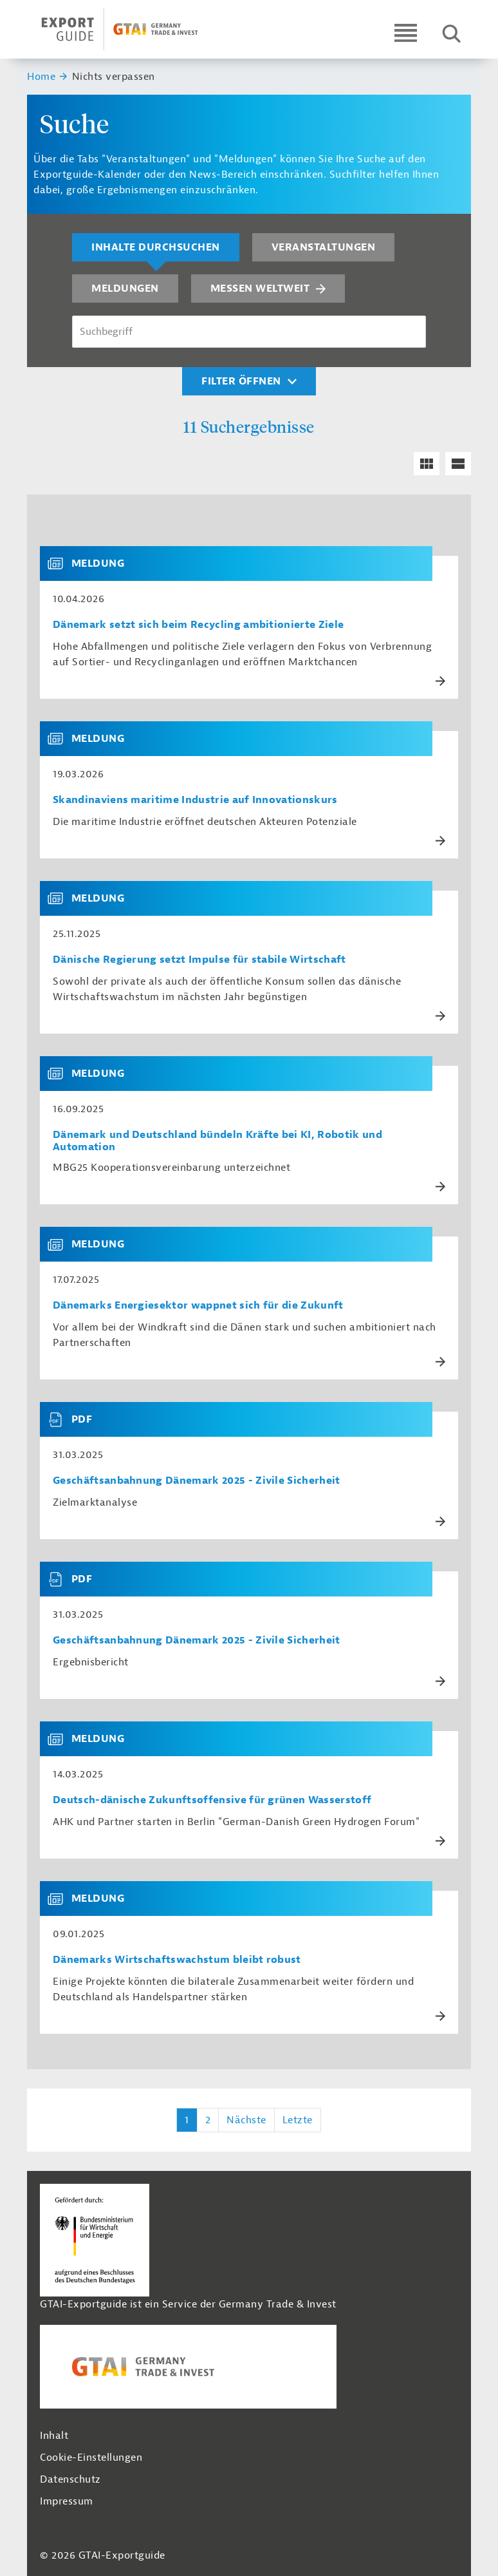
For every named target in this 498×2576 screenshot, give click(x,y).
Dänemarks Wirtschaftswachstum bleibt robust (177, 1960)
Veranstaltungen (324, 247)
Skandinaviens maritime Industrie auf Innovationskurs (195, 800)
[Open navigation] (405, 32)
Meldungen (125, 288)
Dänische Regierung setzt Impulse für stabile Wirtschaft (199, 960)
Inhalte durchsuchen (155, 247)
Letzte (297, 2120)
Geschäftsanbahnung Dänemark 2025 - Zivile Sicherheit (196, 1481)
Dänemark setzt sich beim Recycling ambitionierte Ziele (198, 625)
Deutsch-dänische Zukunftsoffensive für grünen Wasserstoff (212, 1800)
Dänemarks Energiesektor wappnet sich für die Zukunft (198, 1306)
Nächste (246, 2120)
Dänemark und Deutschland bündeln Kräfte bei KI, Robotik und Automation (217, 1141)
